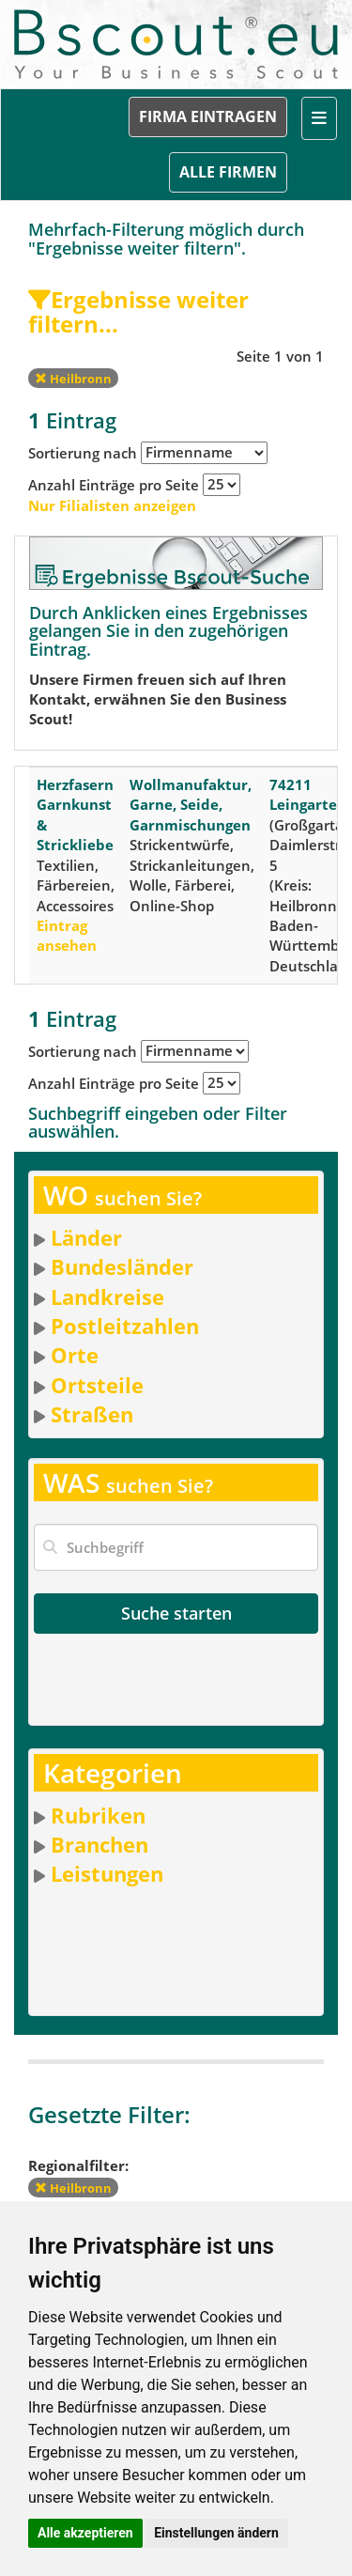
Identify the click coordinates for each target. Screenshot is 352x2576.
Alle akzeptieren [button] (85, 2532)
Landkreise (107, 1296)
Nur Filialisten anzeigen (112, 505)
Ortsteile (97, 1385)
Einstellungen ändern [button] (216, 2532)
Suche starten (176, 1613)
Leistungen (107, 1873)
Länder (86, 1237)
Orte (75, 1355)
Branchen (99, 1844)
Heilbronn (73, 378)
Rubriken (98, 1815)
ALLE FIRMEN (228, 172)
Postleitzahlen (125, 1325)
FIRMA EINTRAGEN (208, 116)
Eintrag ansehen (67, 935)
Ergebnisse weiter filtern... (138, 311)
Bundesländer (122, 1266)
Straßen (92, 1414)
